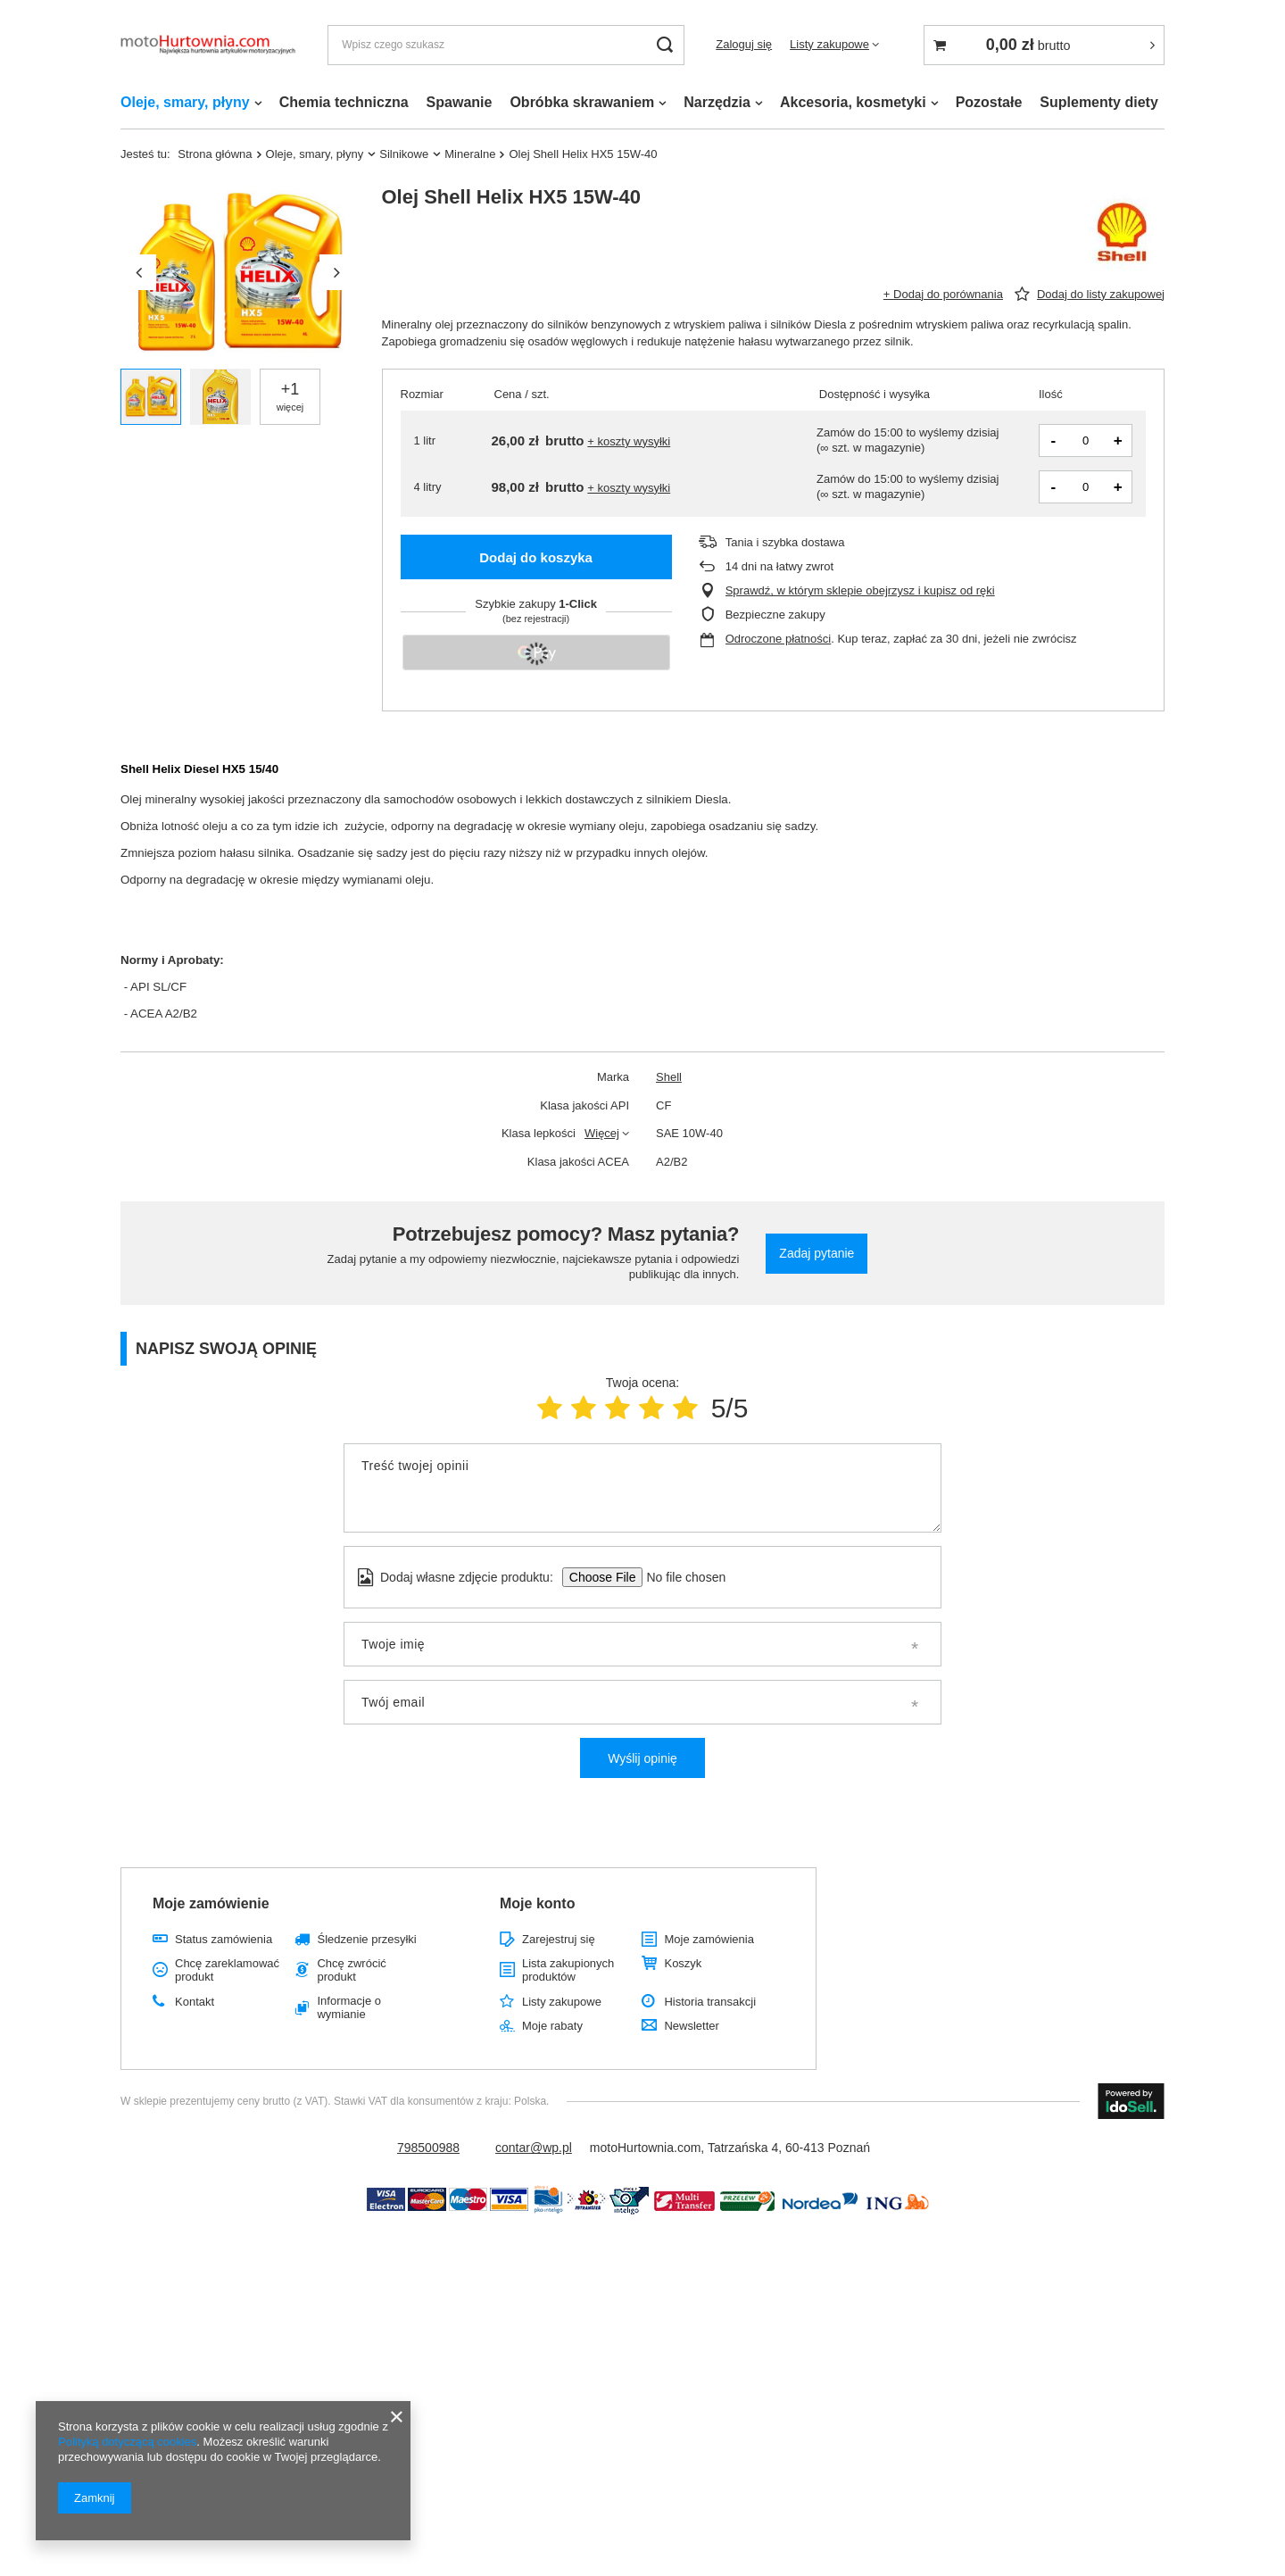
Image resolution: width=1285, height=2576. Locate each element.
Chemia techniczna (344, 102)
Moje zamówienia (708, 1939)
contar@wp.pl (533, 2147)
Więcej (601, 1133)
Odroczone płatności (778, 638)
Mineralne (469, 154)
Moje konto (537, 1903)
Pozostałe (989, 102)
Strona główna (215, 154)
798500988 (428, 2147)
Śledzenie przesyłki (366, 1939)
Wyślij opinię (642, 1758)
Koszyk (682, 1963)
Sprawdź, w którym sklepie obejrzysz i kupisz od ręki (860, 590)
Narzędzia (717, 102)
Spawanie (460, 102)
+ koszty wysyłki (628, 441)
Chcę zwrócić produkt (351, 1970)
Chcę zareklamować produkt (227, 1970)
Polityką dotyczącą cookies (127, 2441)
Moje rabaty (552, 2025)
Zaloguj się (744, 44)
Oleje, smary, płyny (185, 102)
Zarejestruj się (558, 1939)
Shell (669, 1077)
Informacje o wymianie (349, 2008)
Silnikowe (403, 154)
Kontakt (194, 2001)
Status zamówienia (223, 1939)
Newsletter (691, 2025)
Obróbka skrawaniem (582, 102)
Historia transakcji (710, 2001)
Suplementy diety (1098, 102)
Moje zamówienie (211, 1903)
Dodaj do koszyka (536, 557)
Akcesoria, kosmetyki (853, 102)
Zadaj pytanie (816, 1253)
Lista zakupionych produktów (568, 1970)
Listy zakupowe (829, 44)
